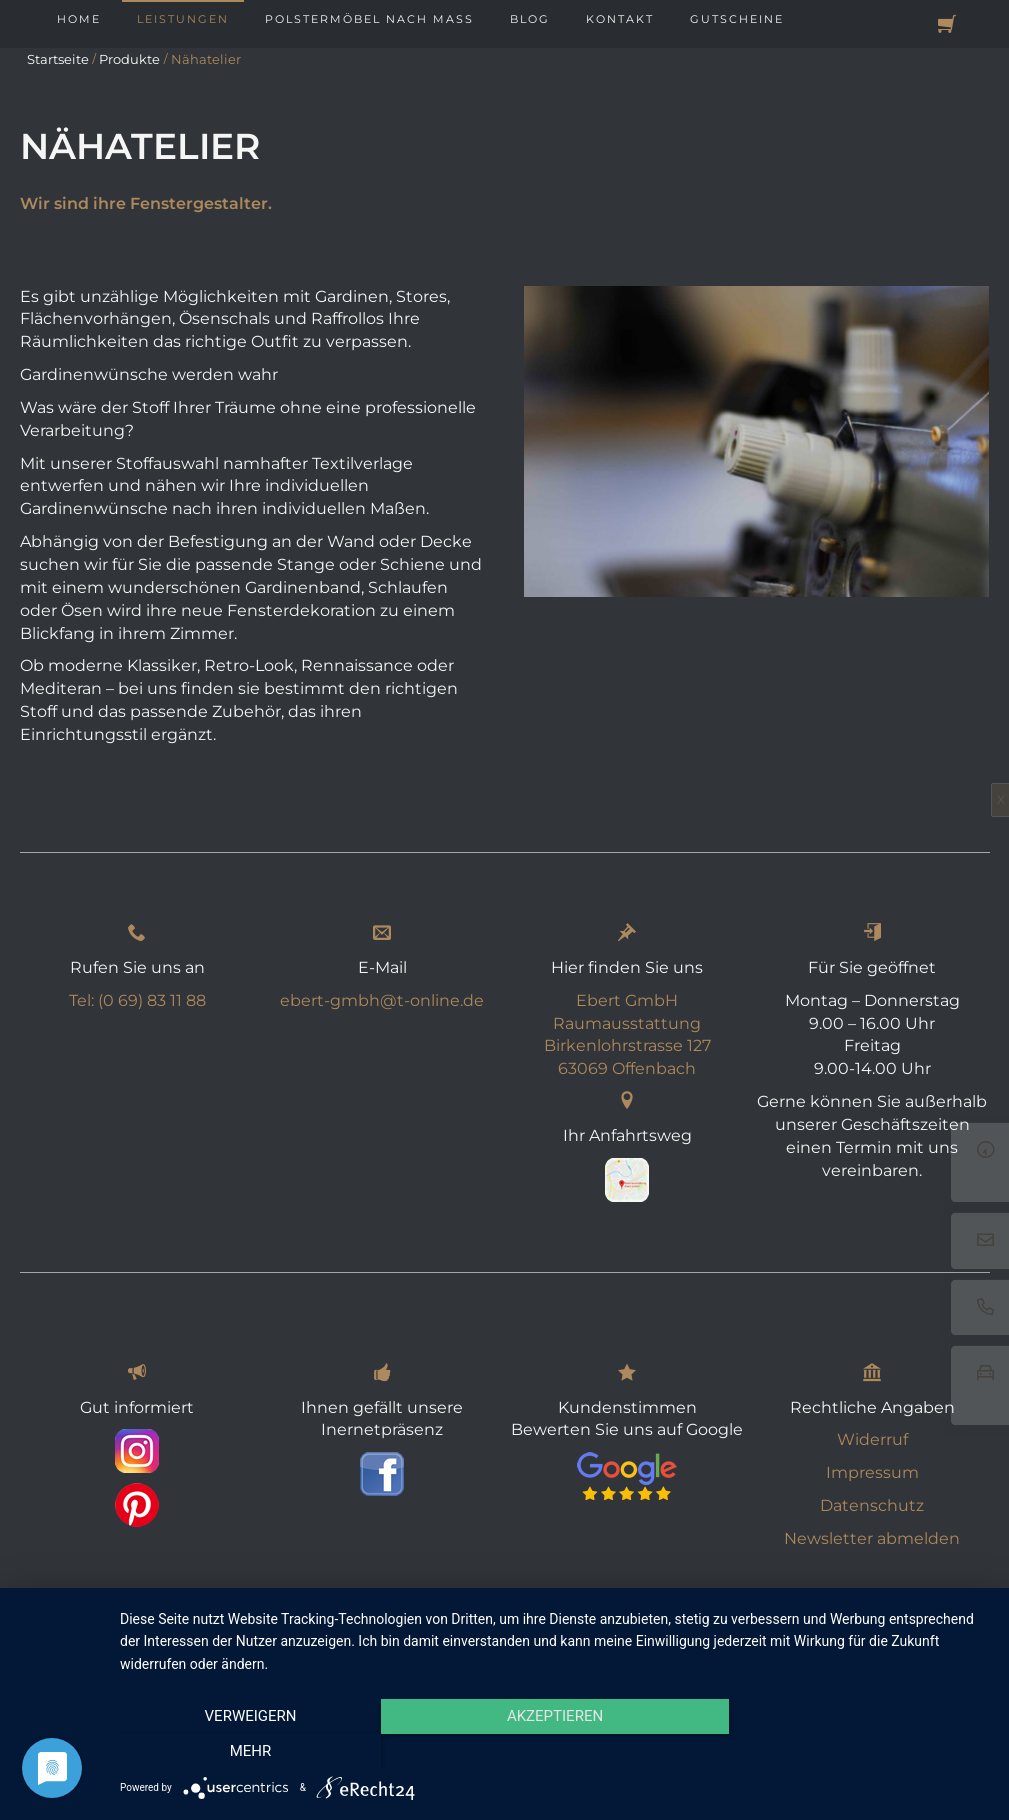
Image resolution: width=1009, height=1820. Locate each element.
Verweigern (250, 1751)
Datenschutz (872, 1505)
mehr (859, 1751)
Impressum (872, 1472)
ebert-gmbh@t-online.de (382, 1000)
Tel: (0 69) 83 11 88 (137, 1000)
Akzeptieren (554, 1751)
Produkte (129, 59)
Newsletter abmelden (872, 1538)
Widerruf (872, 1439)
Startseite (58, 59)
